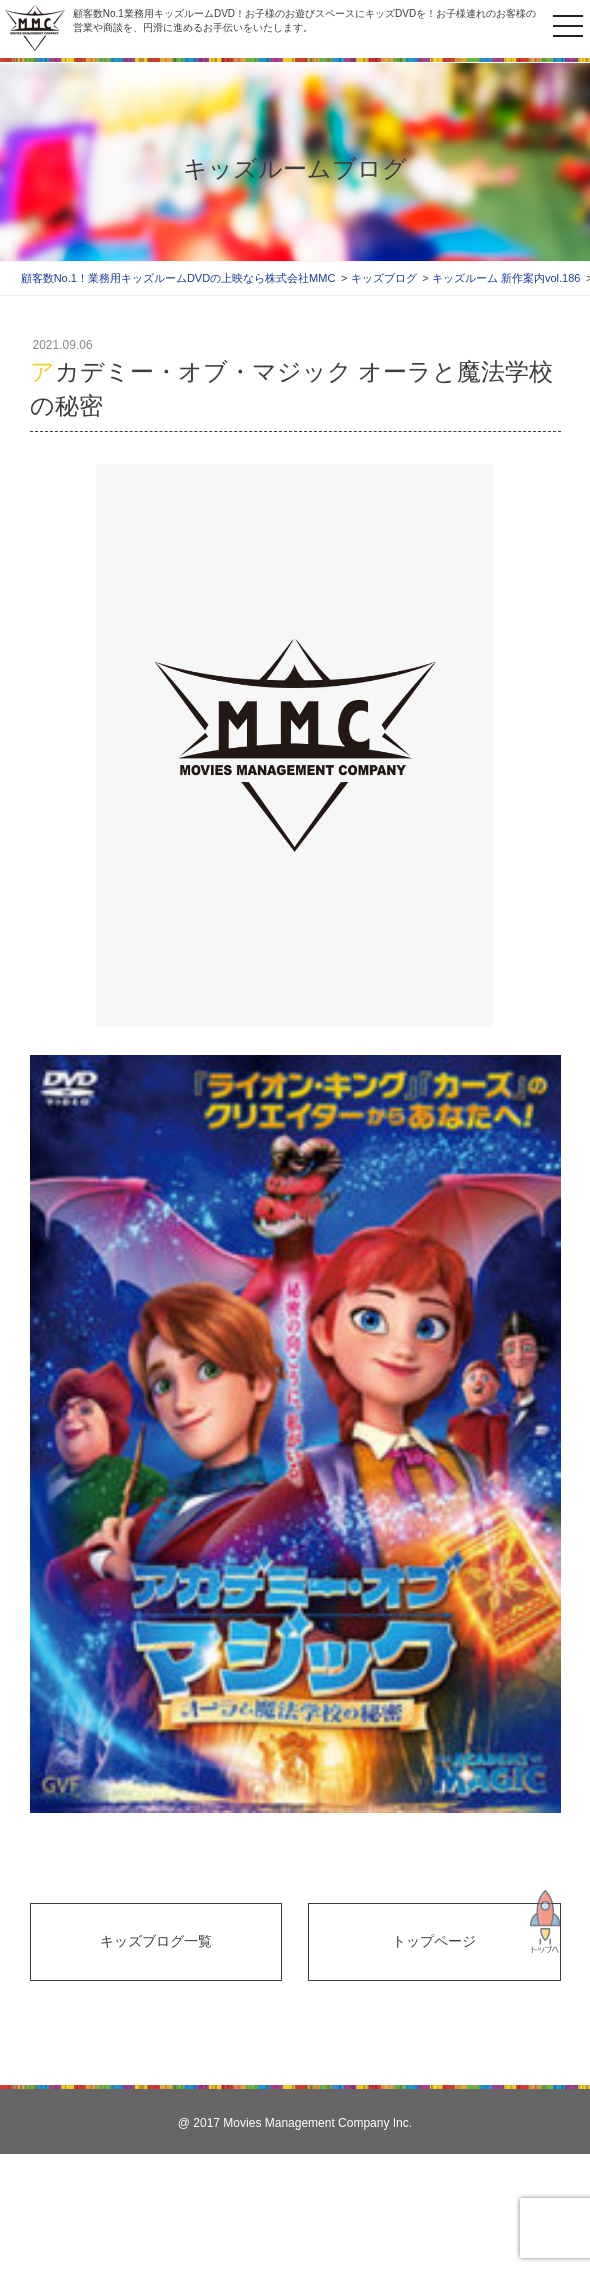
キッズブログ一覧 (156, 1941)
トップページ (434, 1941)
